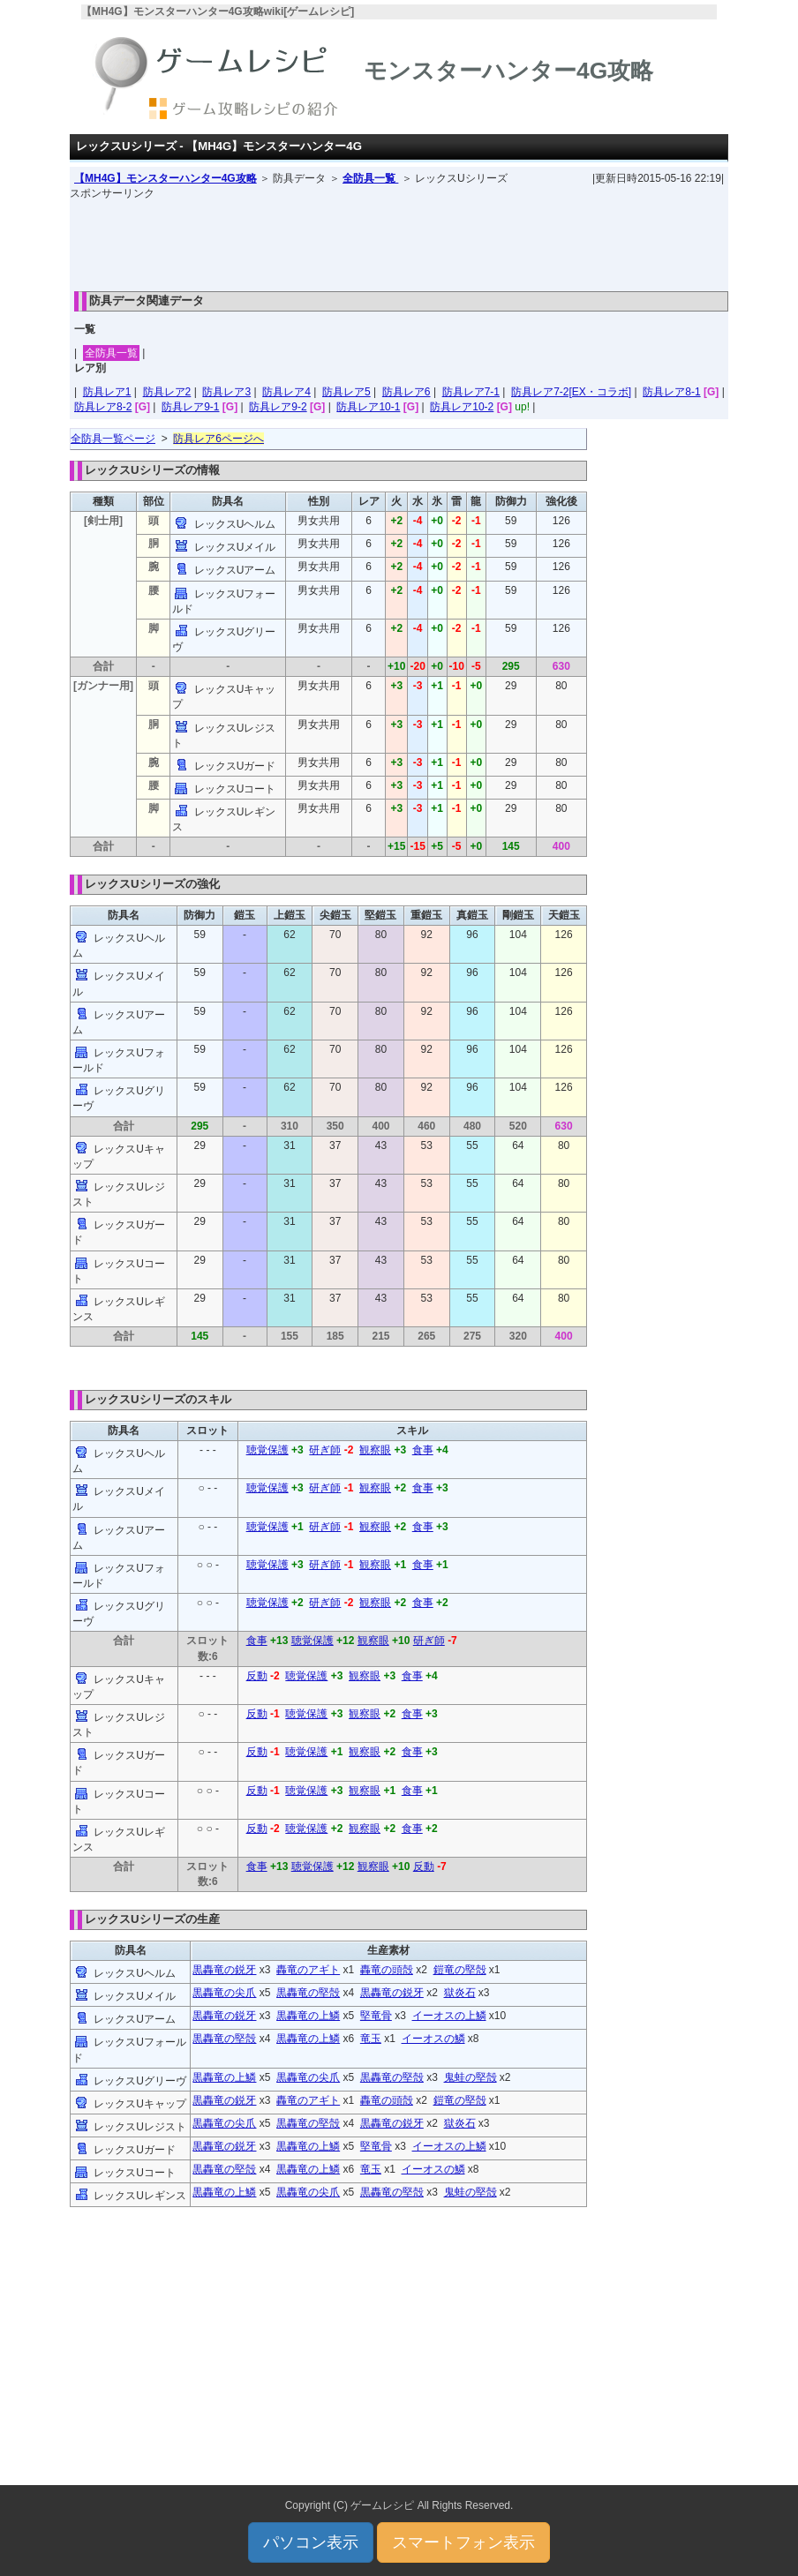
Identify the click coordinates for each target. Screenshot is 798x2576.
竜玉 (370, 2038)
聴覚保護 (267, 1450)
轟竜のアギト (308, 1970)
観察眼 (375, 1450)
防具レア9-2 (277, 407)
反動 (256, 1676)
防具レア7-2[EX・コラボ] (571, 392)
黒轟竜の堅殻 (308, 1992)
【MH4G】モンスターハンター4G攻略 (165, 178)
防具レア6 (406, 392)
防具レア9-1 (190, 407)
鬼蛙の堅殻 (470, 2077)
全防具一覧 (370, 178)
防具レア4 (286, 392)
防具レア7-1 (471, 392)
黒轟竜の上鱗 (308, 2015)
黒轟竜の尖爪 (224, 1992)
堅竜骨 (376, 2015)
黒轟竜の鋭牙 (224, 1970)
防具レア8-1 (671, 392)
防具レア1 (107, 392)
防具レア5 (346, 392)
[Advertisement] (399, 241)
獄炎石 (460, 1992)
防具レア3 (226, 392)
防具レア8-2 (103, 407)
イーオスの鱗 (433, 2038)
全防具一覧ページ (113, 438)
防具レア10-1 (368, 407)
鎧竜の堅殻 (459, 1970)
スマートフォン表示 (463, 2542)
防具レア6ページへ (218, 438)
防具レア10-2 (461, 407)
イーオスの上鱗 (449, 2015)
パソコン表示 (310, 2542)
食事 (422, 1450)
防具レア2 (167, 392)
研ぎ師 (325, 1450)
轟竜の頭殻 (386, 1970)
